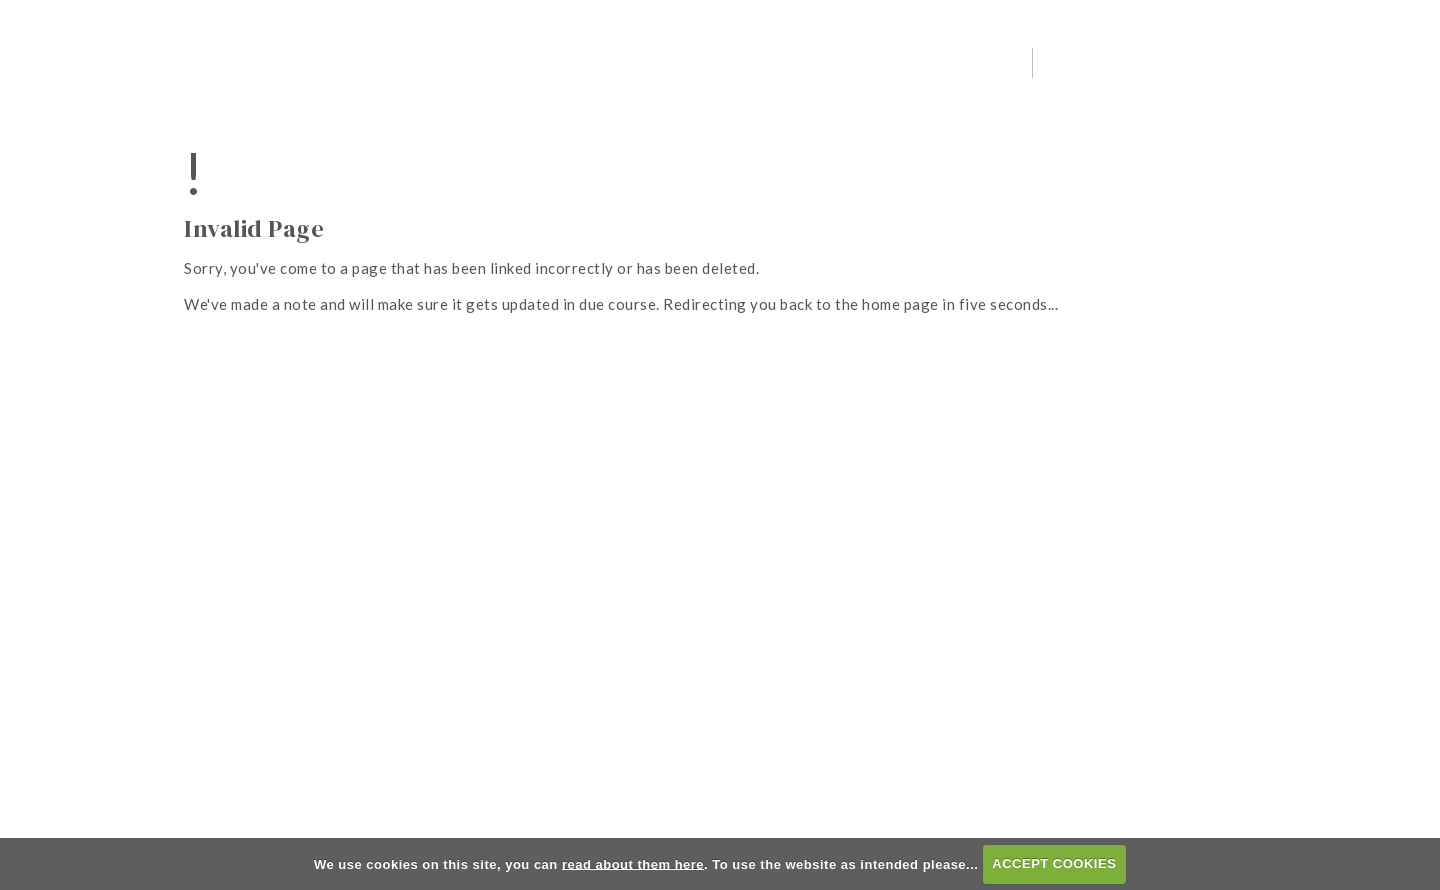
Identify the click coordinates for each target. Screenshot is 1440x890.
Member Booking (1369, 61)
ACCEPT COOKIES (1054, 863)
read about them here (633, 863)
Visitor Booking (1236, 61)
